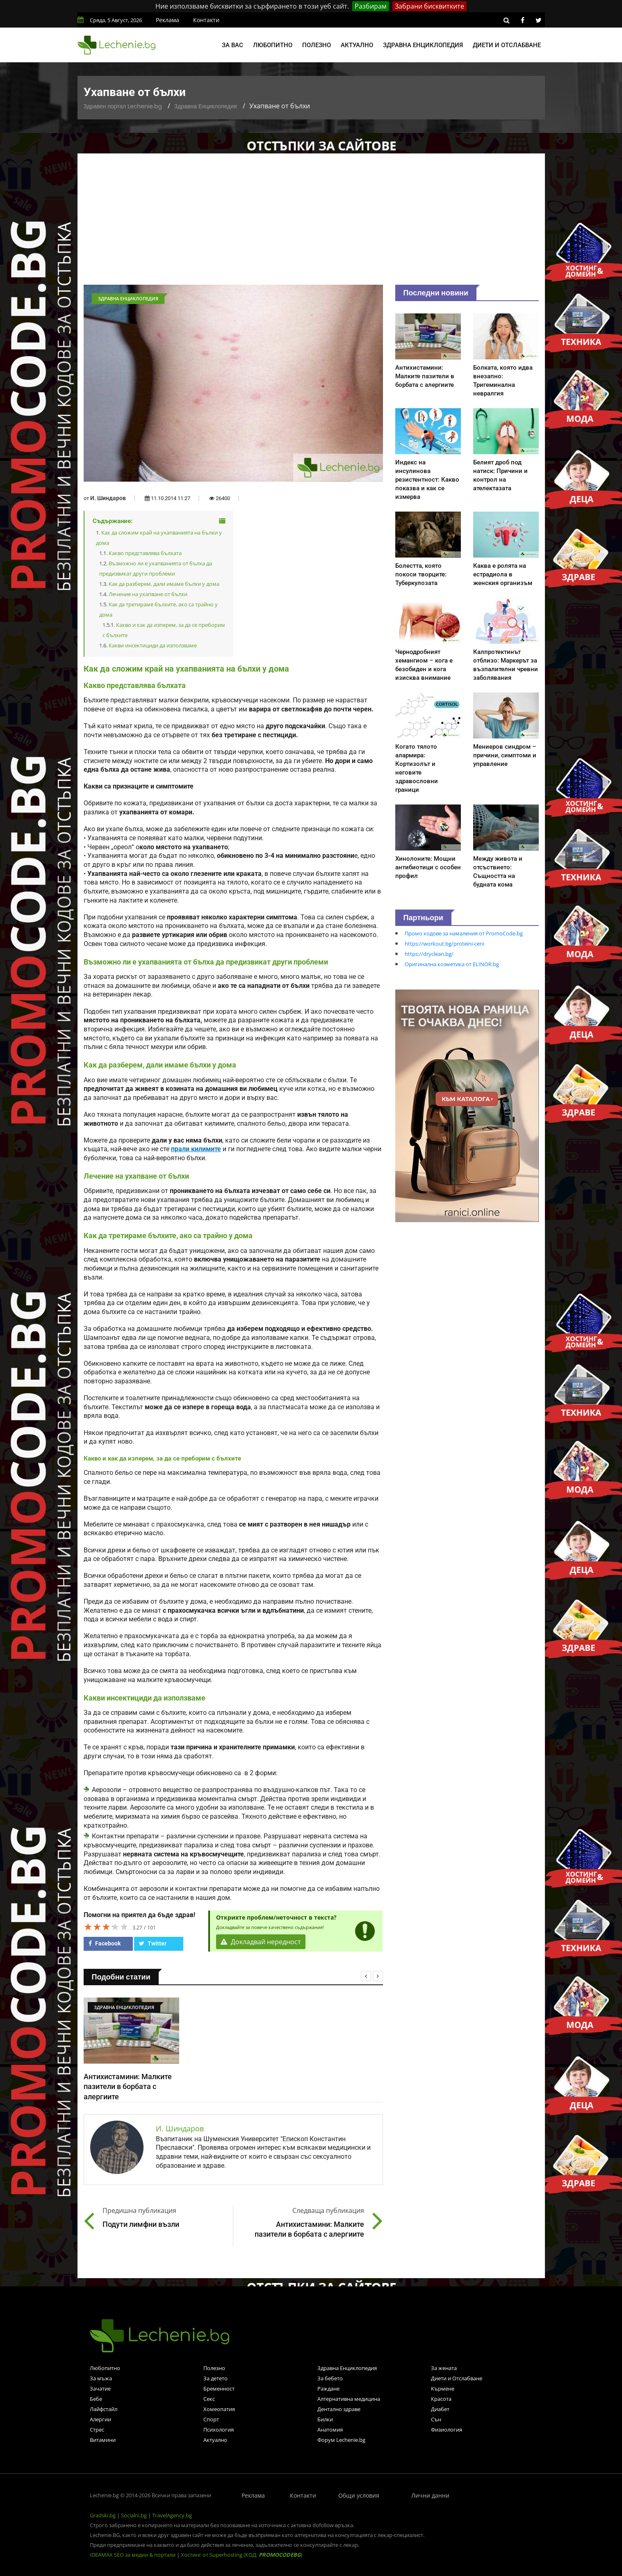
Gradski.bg (103, 2515)
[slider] (106, 1926)
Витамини (103, 2439)
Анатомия (330, 2429)
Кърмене (442, 2388)
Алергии (100, 2419)
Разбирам (371, 6)
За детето (215, 2378)
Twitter (152, 1943)
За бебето (330, 2378)
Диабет (440, 2409)
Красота (441, 2398)
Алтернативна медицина (348, 2398)
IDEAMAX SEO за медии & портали (133, 2554)
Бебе (96, 2398)
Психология (218, 2429)
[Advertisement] (311, 223)
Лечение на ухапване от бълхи (148, 594)
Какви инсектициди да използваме (153, 645)
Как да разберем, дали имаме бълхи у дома (164, 583)
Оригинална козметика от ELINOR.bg (452, 964)
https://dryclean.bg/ (429, 954)
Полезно (316, 45)
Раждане (328, 2388)
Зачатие (100, 2388)
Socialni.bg (134, 2515)
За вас (232, 45)
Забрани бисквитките (429, 6)
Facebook (105, 1943)
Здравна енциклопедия (423, 45)
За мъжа (101, 2378)
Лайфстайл (103, 2409)
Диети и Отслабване (456, 2378)
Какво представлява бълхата (145, 553)
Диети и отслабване (507, 45)
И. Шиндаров (108, 498)
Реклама (167, 20)
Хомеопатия (219, 2409)
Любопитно (272, 45)
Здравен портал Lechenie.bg (123, 106)
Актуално (357, 45)
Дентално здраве (338, 2409)
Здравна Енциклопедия (205, 106)
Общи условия (358, 2495)
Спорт (211, 2419)
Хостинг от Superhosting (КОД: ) (241, 2554)
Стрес (97, 2429)
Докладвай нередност (261, 1941)
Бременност (219, 2388)
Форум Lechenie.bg (341, 2439)
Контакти (206, 20)
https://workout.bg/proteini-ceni (444, 943)
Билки (325, 2419)
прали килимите (196, 1149)
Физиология (446, 2429)
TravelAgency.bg (172, 2515)
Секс (209, 2398)
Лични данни (430, 2495)
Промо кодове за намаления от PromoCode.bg (464, 933)
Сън (436, 2419)
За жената (444, 2368)
